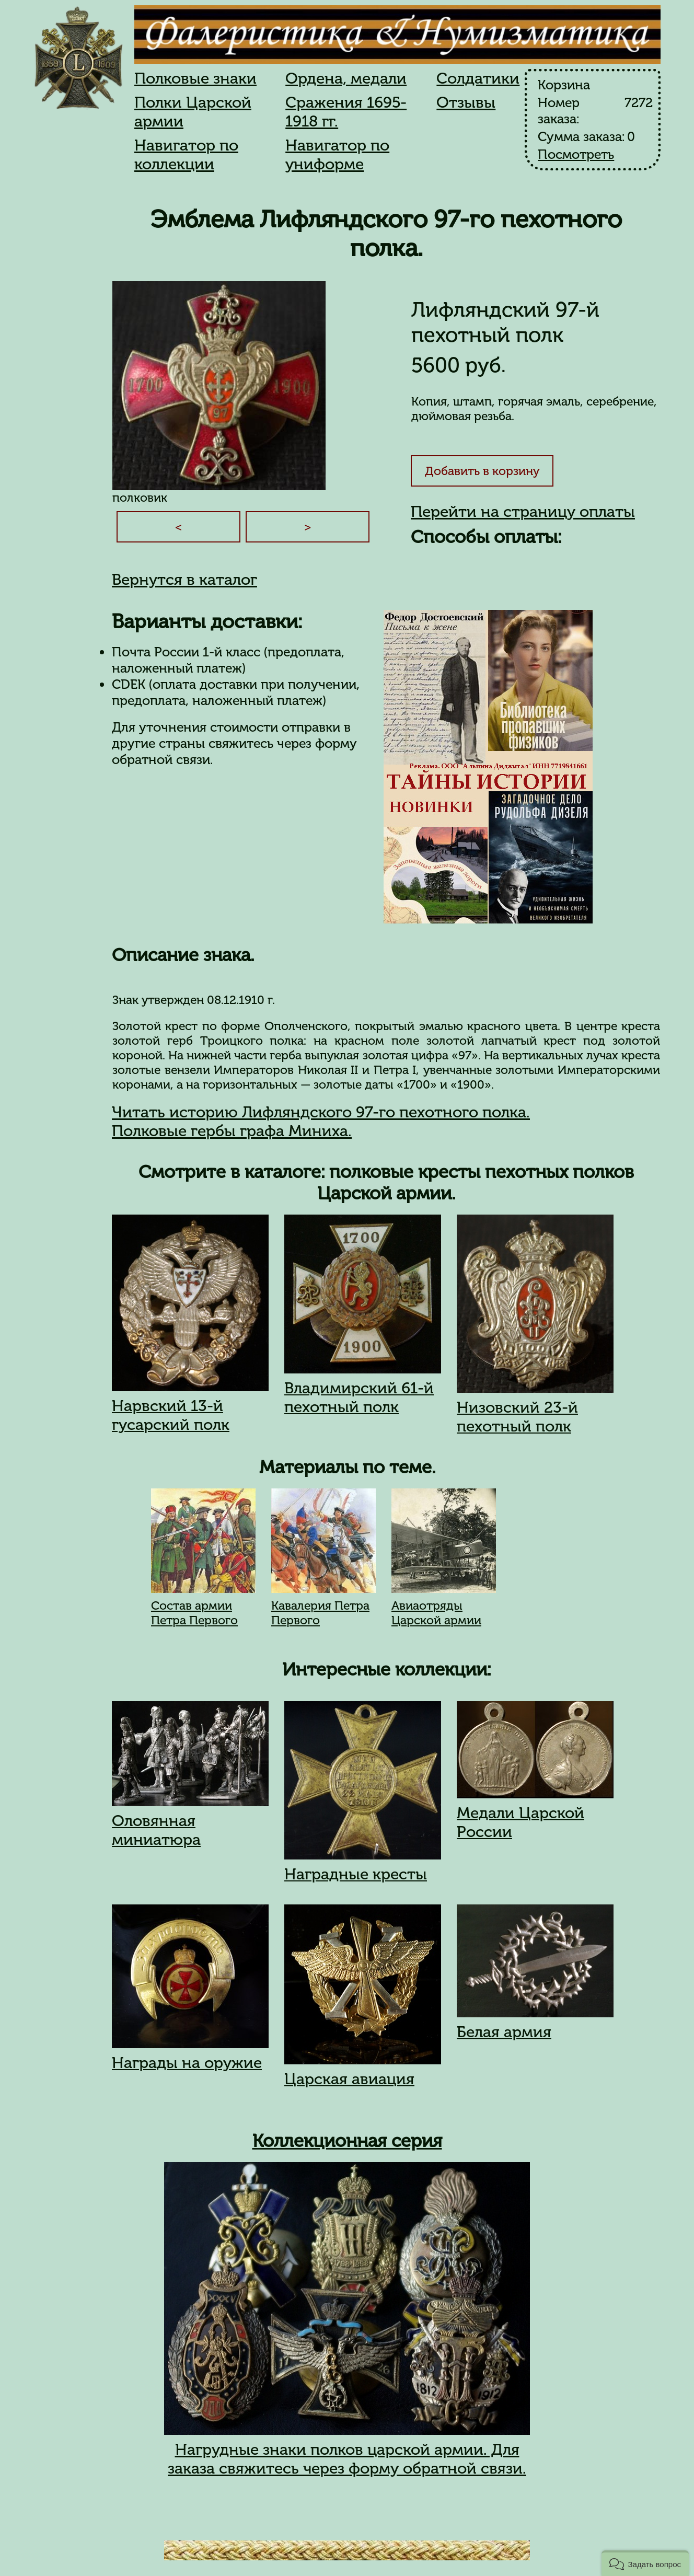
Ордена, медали (346, 78)
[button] (645, 2563)
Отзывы (465, 102)
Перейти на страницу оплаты (523, 511)
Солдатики (477, 78)
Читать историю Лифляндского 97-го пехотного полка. (321, 1112)
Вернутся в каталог (184, 579)
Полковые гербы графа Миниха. (232, 1131)
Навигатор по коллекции (186, 155)
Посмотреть (576, 154)
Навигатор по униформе (337, 155)
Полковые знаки (195, 78)
